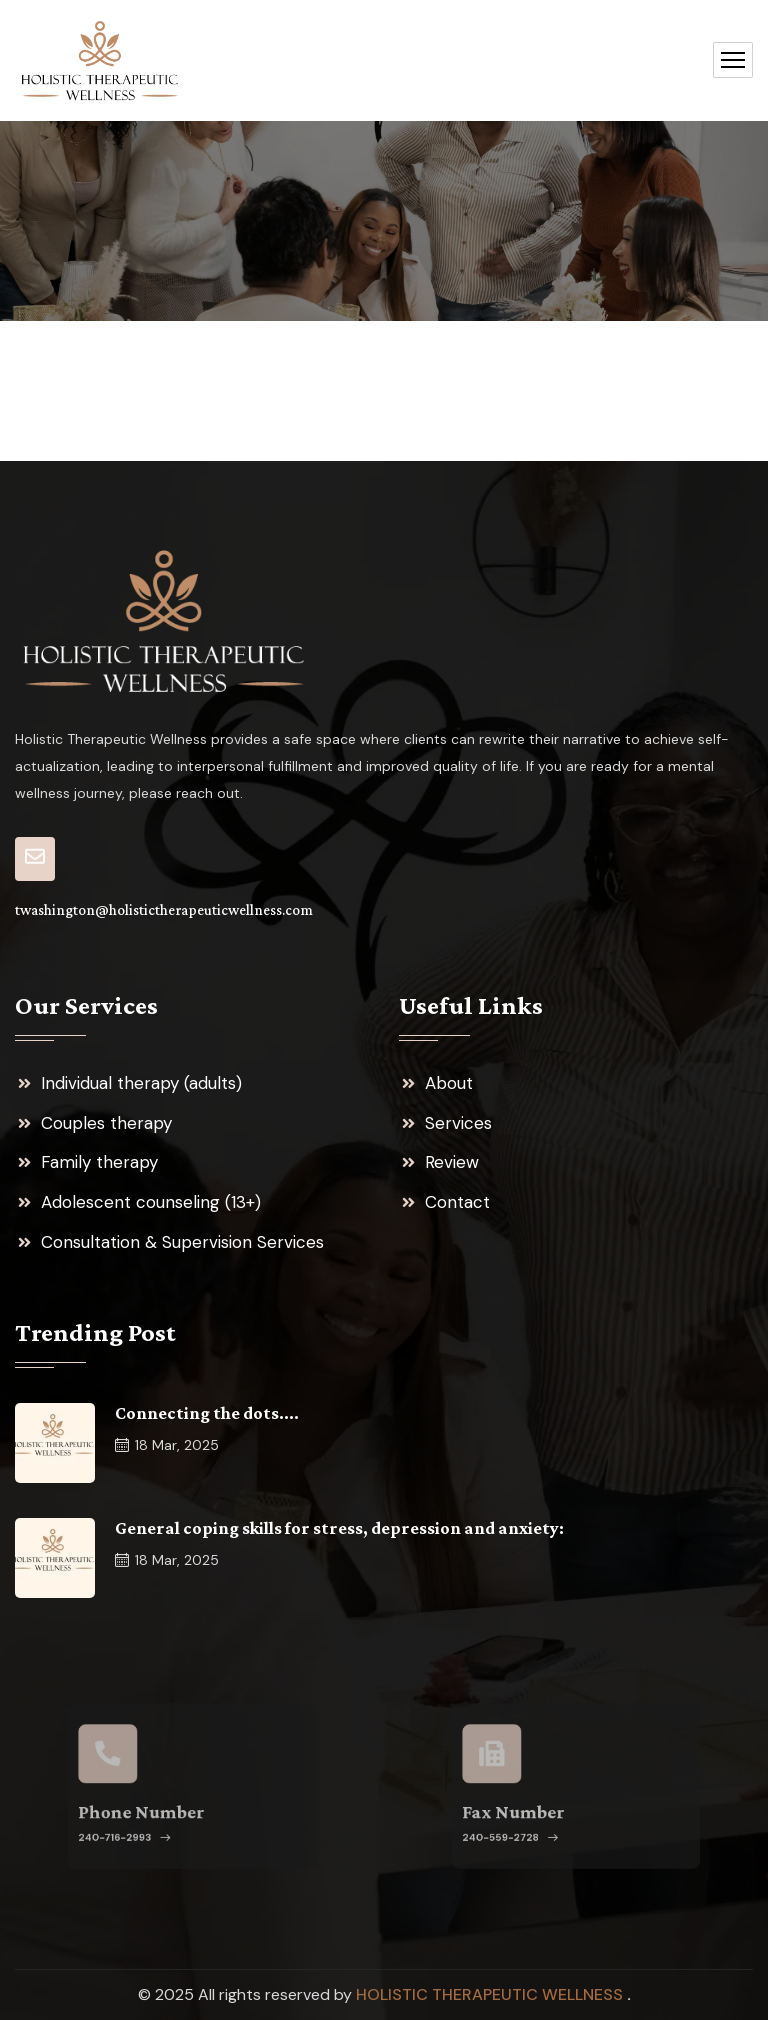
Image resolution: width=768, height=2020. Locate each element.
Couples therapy (106, 1123)
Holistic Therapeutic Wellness (491, 1994)
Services (458, 1123)
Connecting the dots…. (207, 1413)
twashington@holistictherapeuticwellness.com (164, 910)
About (449, 1083)
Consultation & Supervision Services (182, 1242)
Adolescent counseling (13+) (151, 1202)
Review (452, 1162)
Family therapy (99, 1162)
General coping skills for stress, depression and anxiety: (339, 1528)
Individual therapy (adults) (141, 1083)
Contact (457, 1202)
